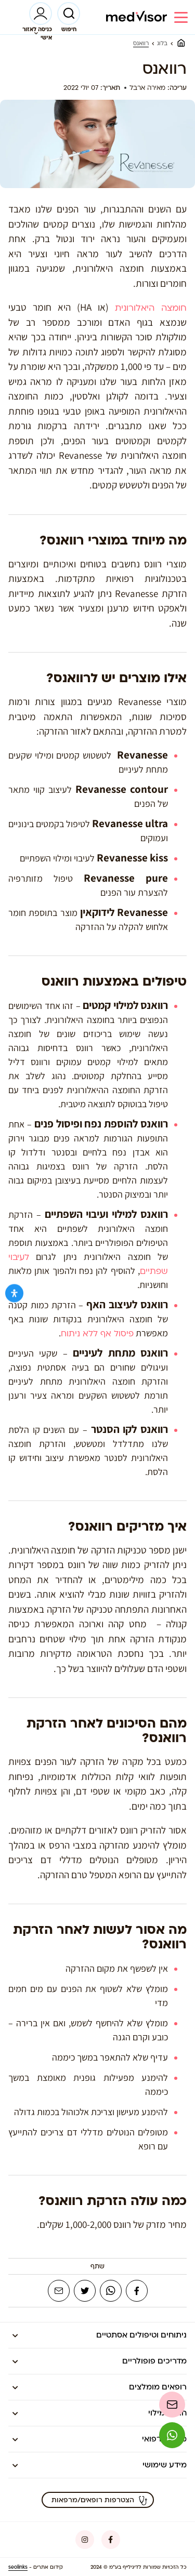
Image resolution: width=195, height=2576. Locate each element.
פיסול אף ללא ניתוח (97, 1333)
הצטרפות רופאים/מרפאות (99, 2500)
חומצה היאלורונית (151, 308)
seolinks (18, 2567)
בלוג (162, 44)
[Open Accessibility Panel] (14, 1293)
